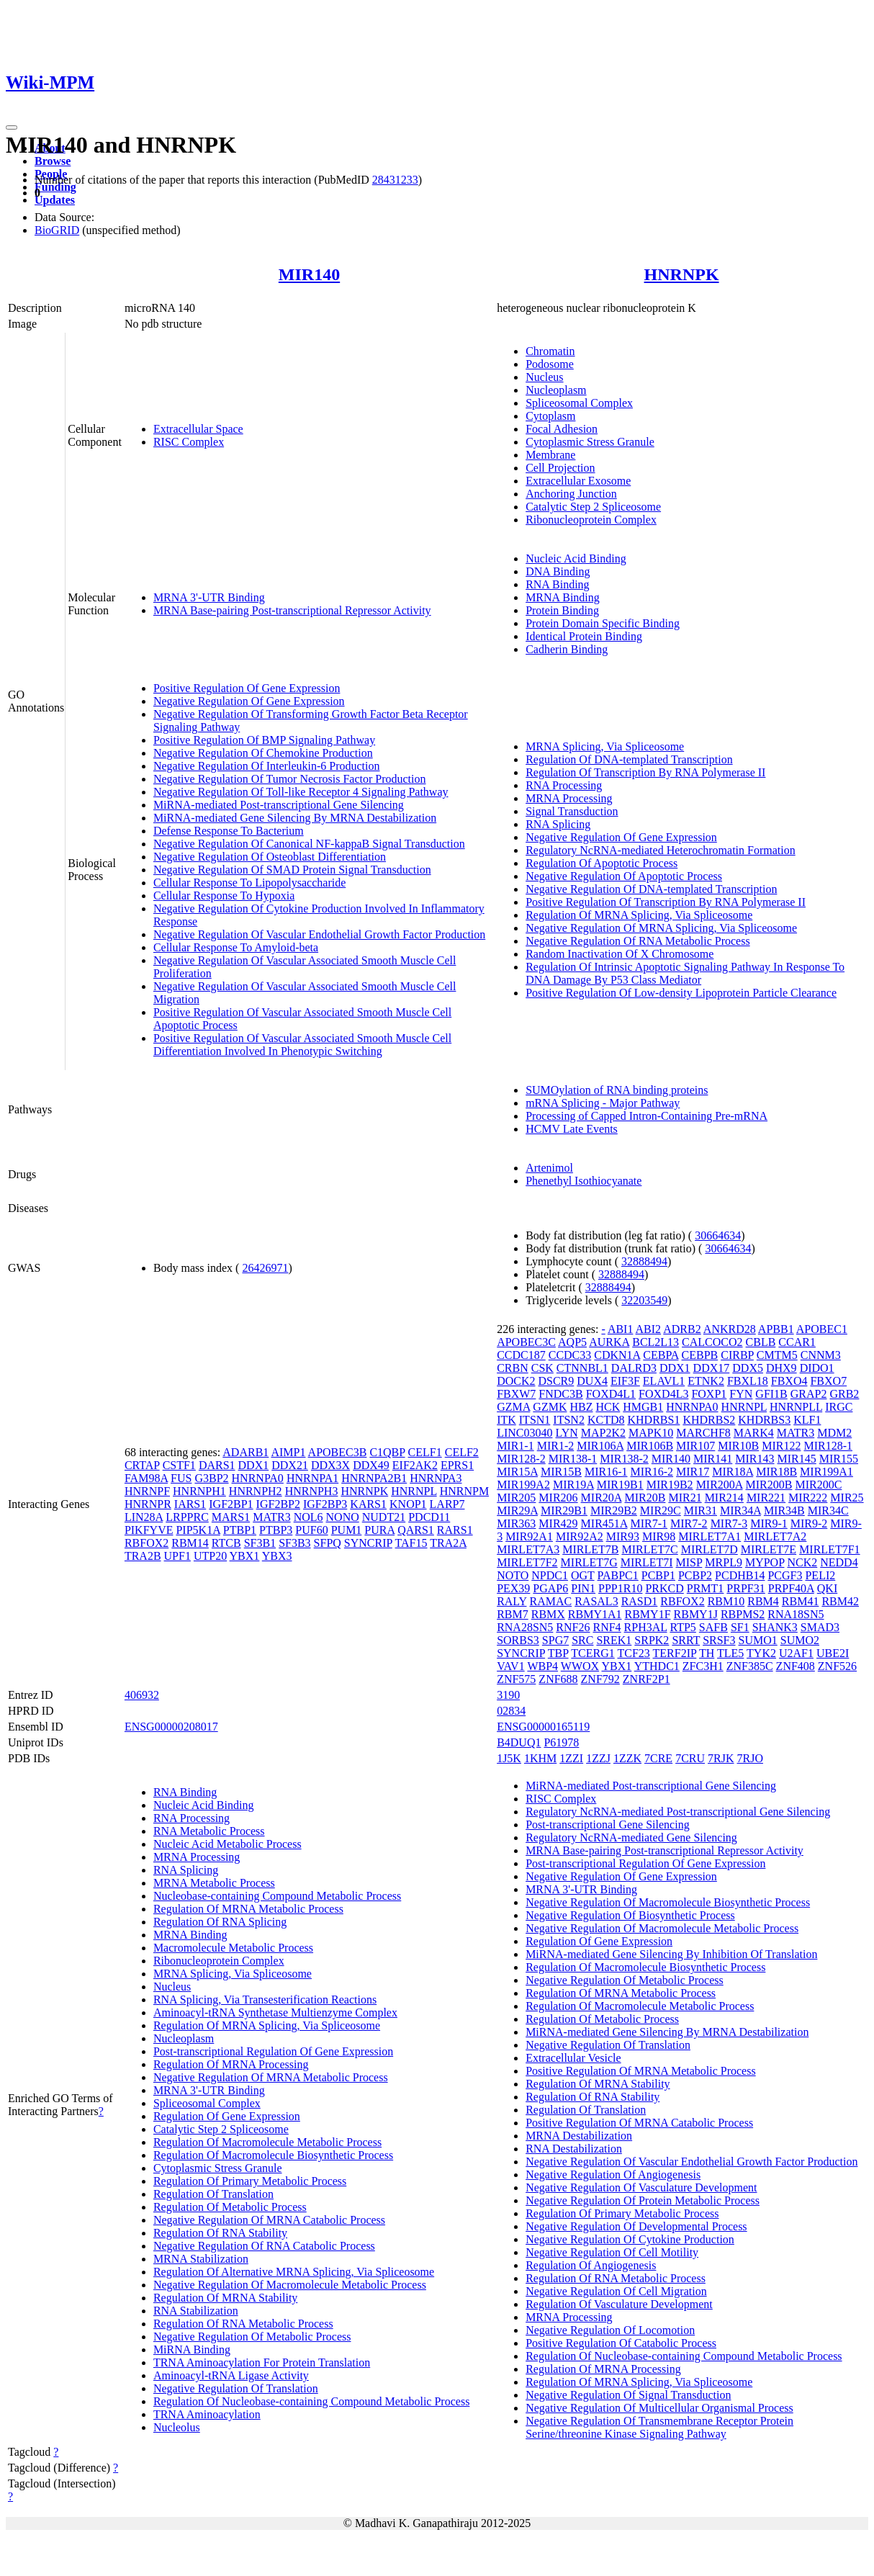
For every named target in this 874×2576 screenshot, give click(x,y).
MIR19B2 (670, 1484)
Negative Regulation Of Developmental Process (636, 2226)
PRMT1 (705, 1588)
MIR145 (797, 1459)
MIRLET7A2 (775, 1536)
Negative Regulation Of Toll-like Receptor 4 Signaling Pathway (301, 792)
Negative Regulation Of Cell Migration (616, 2291)
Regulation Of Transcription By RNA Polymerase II (645, 772)
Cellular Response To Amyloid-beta (235, 947)
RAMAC (550, 1601)
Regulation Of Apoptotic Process (601, 863)
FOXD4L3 (663, 1394)
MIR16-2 (652, 1472)
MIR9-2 (809, 1523)
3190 (508, 1695)
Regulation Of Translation (213, 2194)
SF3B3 (294, 1543)
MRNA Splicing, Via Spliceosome (605, 746)
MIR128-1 (827, 1446)
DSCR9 (556, 1381)
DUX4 (592, 1381)
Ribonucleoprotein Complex (591, 519)
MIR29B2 (613, 1510)
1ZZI (571, 1758)
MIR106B (649, 1446)
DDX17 (711, 1368)
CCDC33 (570, 1355)
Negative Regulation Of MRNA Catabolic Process (269, 2220)
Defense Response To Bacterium (228, 831)
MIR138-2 (624, 1459)
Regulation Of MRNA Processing (231, 2064)
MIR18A (732, 1472)
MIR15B (561, 1472)
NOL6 (308, 1517)
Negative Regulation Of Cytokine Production (630, 2239)
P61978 (561, 1742)
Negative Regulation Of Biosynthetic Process (630, 1915)
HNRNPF (147, 1491)
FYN (740, 1394)
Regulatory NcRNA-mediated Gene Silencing (631, 1837)
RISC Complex (188, 442)
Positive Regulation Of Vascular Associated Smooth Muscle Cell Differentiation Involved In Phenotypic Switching (302, 1044)
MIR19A (573, 1484)
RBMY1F (648, 1614)
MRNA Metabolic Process (214, 1883)
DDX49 (371, 1465)
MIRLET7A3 (528, 1549)
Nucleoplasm (556, 390)
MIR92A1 (529, 1536)
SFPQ (327, 1543)
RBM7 (512, 1614)
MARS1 (231, 1517)
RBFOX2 (146, 1543)
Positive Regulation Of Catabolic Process (621, 2343)
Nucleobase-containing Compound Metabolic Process (277, 1896)
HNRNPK (681, 274)
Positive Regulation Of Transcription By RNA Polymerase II (666, 902)
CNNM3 (821, 1355)
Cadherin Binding (567, 649)
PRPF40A (791, 1588)
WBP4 (542, 1666)
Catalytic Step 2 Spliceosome (593, 507)
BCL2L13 (655, 1342)
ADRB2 (681, 1329)
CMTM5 (777, 1355)
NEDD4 (838, 1562)
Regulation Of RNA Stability (220, 2233)
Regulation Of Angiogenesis (591, 2265)
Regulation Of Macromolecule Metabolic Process (267, 2142)
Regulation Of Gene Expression (226, 2116)
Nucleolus (176, 2427)
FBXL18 (747, 1381)
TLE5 (730, 1653)
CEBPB (700, 1355)
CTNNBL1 (582, 1368)
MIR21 (684, 1497)
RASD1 (639, 1601)
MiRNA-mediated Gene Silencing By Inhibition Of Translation (671, 1954)
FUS (181, 1478)
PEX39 (513, 1588)
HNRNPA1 (312, 1478)
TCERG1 (592, 1653)
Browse (53, 161)
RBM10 (726, 1601)
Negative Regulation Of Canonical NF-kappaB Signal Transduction (309, 844)
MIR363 (516, 1523)
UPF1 (177, 1556)
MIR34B (784, 1510)
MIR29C (660, 1510)
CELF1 (425, 1452)
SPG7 (555, 1640)
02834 (511, 1711)
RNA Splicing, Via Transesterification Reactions (265, 1999)
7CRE (658, 1758)
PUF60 (311, 1530)
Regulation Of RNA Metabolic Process (243, 2323)
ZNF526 (837, 1666)
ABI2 (649, 1329)
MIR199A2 (523, 1484)
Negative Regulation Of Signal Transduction (628, 2395)
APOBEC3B (337, 1452)
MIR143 (754, 1459)
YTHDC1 (657, 1666)
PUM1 (346, 1530)
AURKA (609, 1342)
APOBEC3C (526, 1342)
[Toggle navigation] (11, 127)
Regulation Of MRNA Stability (225, 2298)
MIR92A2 (579, 1536)
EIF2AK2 (415, 1465)
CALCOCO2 (712, 1342)
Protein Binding (562, 610)
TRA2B (143, 1556)
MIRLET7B (590, 1549)
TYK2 (761, 1653)
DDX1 (253, 1465)
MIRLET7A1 (709, 1536)
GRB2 (844, 1394)
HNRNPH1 (199, 1491)
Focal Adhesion (562, 429)
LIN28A (144, 1517)
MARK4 (754, 1433)
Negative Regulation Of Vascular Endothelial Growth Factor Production (319, 934)
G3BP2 (211, 1478)
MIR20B (645, 1497)
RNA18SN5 (795, 1614)
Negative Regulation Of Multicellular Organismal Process (659, 2408)
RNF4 (607, 1627)
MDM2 (834, 1433)
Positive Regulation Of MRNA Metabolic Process (641, 2071)
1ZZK (627, 1758)
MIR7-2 (689, 1523)
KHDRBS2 (708, 1420)
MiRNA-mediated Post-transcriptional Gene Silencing (278, 805)
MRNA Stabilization (200, 2259)
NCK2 (802, 1562)
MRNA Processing (569, 798)
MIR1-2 (556, 1446)
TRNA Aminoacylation (207, 2414)
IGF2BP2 (278, 1504)
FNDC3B (560, 1394)
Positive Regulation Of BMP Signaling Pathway (264, 740)
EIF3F (625, 1381)
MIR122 (781, 1446)
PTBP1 (239, 1530)
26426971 (265, 1268)
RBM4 (763, 1601)
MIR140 (309, 274)
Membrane (550, 455)
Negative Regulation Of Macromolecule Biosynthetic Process (668, 1902)
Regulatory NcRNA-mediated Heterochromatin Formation (661, 850)
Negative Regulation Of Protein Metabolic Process (643, 2200)
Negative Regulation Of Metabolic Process (252, 2336)
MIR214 (724, 1497)
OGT (583, 1575)
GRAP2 (808, 1394)
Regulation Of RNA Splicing (220, 1922)
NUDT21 (383, 1517)
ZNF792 (600, 1679)
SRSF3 (719, 1640)
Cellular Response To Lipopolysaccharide (249, 882)
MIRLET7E (768, 1549)
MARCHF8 (703, 1433)
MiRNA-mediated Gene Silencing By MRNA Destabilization (294, 818)
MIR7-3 (729, 1523)
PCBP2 (695, 1575)
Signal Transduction (572, 811)
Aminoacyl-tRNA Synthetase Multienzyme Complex (275, 2012)
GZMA (513, 1407)
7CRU (690, 1758)
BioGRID (57, 230)
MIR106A (600, 1446)
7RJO (750, 1758)
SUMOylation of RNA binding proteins (617, 1090)
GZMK (550, 1407)
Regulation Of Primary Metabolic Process (249, 2181)
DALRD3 (634, 1368)
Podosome (550, 364)
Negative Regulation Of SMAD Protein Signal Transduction (292, 869)
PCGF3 (784, 1575)
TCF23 (633, 1653)
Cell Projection (560, 468)
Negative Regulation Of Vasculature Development (641, 2187)
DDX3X (330, 1465)
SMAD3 (820, 1627)
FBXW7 (516, 1394)
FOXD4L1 (611, 1394)
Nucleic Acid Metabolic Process (227, 1844)
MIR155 (838, 1459)
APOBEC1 (821, 1329)
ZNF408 (795, 1666)
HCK (607, 1407)
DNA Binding (558, 571)
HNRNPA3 (435, 1478)
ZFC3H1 (703, 1666)
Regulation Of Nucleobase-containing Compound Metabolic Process (311, 2401)
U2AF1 (796, 1653)
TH (706, 1653)
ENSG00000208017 (171, 1726)
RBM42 (840, 1601)
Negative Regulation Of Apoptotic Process (624, 876)
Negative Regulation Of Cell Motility (612, 2252)
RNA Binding (557, 584)
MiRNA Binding (191, 2349)
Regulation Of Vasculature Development (619, 2304)
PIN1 (583, 1588)
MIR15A (517, 1472)
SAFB (713, 1627)
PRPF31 (745, 1588)
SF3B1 (260, 1543)
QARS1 (415, 1530)
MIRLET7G (589, 1562)
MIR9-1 (769, 1523)
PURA (379, 1530)
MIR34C (828, 1510)
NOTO (512, 1575)
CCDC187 (521, 1355)
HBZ (581, 1407)
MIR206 (558, 1497)
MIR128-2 (521, 1459)
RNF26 (573, 1627)
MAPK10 (651, 1433)
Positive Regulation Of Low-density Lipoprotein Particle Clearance (681, 993)
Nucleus (544, 377)
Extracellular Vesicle (573, 2058)
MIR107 (695, 1446)
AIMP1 (288, 1452)
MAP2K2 (603, 1433)
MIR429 (558, 1523)
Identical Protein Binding (584, 636)
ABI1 (621, 1329)
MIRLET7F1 (829, 1549)
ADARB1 (245, 1452)
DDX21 (289, 1465)
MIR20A (601, 1497)
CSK (542, 1368)
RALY (511, 1601)
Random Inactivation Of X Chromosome (619, 954)
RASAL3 (596, 1601)
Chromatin (550, 351)
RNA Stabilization (195, 2311)
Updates (55, 200)
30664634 (718, 1235)
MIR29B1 (564, 1510)
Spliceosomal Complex (579, 403)
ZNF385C (749, 1666)
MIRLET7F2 (527, 1562)
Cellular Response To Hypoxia (223, 895)
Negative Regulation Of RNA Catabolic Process (264, 2246)
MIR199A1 (826, 1472)
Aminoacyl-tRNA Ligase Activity (231, 2375)
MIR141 (712, 1459)
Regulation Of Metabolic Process (230, 2207)
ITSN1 (535, 1420)
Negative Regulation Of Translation (235, 2388)
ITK (506, 1420)
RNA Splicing (558, 824)
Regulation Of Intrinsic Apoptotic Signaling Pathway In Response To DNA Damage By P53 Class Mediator (685, 973)
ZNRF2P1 (646, 1679)
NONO (342, 1517)
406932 (142, 1695)
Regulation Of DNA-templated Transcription (629, 759)
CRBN (512, 1368)
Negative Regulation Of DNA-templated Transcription (651, 889)
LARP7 (447, 1504)
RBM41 (800, 1601)
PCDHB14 (740, 1575)
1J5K (509, 1758)
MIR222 (807, 1497)
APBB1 (776, 1329)
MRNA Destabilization (579, 2136)
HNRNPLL (796, 1407)
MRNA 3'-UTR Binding (209, 597)
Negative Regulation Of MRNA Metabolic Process (270, 2077)
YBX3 (277, 1556)
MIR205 (516, 1497)
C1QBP (387, 1452)
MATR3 (271, 1517)
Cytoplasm (550, 416)
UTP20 (210, 1556)
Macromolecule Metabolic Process (233, 1948)
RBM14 (190, 1543)
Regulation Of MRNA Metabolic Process (248, 1909)
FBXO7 (828, 1381)
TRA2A (448, 1543)
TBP (558, 1653)
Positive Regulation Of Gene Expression (247, 688)
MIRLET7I (647, 1562)
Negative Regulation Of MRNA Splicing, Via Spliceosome (661, 928)
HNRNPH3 (311, 1491)
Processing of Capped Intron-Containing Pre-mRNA (646, 1116)
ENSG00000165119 (543, 1726)
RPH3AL (645, 1627)
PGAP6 (550, 1588)
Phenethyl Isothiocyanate (583, 1181)
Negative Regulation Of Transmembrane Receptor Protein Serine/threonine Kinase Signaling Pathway (659, 2427)
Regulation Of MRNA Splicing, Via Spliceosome (639, 915)
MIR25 (846, 1497)
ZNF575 (516, 1679)
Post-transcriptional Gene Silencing (608, 1824)
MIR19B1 (620, 1484)
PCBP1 (658, 1575)
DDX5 (747, 1368)
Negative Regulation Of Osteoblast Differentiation (269, 857)
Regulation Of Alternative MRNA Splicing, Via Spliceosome (293, 2272)
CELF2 (462, 1452)
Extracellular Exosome (578, 481)
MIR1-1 (515, 1446)
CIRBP (737, 1355)
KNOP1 (408, 1504)
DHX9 (781, 1368)
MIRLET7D (709, 1549)
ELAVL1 (664, 1381)
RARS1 (455, 1530)
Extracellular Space (198, 429)
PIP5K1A (198, 1530)
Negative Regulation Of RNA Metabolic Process (638, 941)
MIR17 (692, 1472)
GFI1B (771, 1394)
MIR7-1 (649, 1523)
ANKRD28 (729, 1329)
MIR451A (604, 1523)
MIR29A (517, 1510)
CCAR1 (797, 1342)
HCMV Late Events (572, 1129)
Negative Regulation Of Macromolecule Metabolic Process (289, 2285)
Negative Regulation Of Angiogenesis (613, 2174)
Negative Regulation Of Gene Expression (249, 701)
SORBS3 (518, 1640)
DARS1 (217, 1465)
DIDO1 (817, 1368)
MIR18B (776, 1472)
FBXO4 (789, 1381)
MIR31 (700, 1510)
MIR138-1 (573, 1459)
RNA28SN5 (525, 1627)
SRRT (686, 1640)
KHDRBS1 (653, 1420)
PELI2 (820, 1575)
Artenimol (549, 1168)
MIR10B (738, 1446)
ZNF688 (558, 1679)
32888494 (644, 1261)
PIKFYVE (149, 1530)
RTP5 (682, 1627)
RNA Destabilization (574, 2148)
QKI (827, 1588)
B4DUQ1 (519, 1742)
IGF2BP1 (231, 1504)
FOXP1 (708, 1394)
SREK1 (613, 1640)
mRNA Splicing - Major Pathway (603, 1103)
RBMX (548, 1614)
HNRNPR (148, 1504)
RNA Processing (564, 785)
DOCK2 (516, 1381)
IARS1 (190, 1504)
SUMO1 (758, 1640)
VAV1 (511, 1666)
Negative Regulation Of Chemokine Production (263, 753)
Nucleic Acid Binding (576, 558)
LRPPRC (187, 1517)
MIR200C (818, 1484)
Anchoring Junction (571, 494)
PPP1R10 (620, 1588)
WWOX (580, 1666)
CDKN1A (617, 1355)
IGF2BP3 (325, 1504)
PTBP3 (275, 1530)
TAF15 (411, 1543)
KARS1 (368, 1504)
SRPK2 (651, 1640)
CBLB (761, 1342)
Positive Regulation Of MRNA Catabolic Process (639, 2123)
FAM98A (146, 1478)
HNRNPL (413, 1491)
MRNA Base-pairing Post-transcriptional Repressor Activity (292, 610)
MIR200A (719, 1484)
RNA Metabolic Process (209, 1831)
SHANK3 (775, 1627)
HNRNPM (464, 1491)
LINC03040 (524, 1433)
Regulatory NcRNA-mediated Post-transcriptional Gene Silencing (678, 1811)
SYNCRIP (368, 1543)
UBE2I (832, 1653)
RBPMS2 (743, 1614)
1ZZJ (598, 1758)
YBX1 (245, 1556)
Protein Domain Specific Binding (603, 623)
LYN (566, 1433)
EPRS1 (457, 1465)
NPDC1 (549, 1575)
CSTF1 (179, 1465)
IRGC (838, 1407)
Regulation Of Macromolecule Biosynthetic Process (273, 2155)
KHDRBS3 (764, 1420)
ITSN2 (569, 1420)
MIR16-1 (606, 1472)
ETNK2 (706, 1381)
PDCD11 (429, 1517)
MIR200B (769, 1484)
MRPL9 (723, 1562)
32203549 (644, 1300)
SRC (582, 1640)
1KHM (540, 1758)
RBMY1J (696, 1614)
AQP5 (572, 1342)
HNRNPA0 (258, 1478)
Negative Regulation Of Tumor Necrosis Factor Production (289, 779)
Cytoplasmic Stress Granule (590, 442)
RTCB (226, 1543)
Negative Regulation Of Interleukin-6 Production (266, 766)
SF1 (740, 1627)
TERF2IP (675, 1653)
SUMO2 (799, 1640)
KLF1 (807, 1420)
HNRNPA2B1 (374, 1478)
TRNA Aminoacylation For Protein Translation (261, 2362)
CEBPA (660, 1355)
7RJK (721, 1758)
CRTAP (142, 1465)
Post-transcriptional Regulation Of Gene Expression (273, 2051)
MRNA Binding (563, 597)
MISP (689, 1562)
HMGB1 (643, 1407)
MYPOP (765, 1562)
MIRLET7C (649, 1549)
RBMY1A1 (595, 1614)
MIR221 (766, 1497)
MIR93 (622, 1536)
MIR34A (740, 1510)
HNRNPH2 (255, 1491)
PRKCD (664, 1588)
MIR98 (658, 1536)
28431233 (395, 180)
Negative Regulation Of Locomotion (610, 2330)
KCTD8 (606, 1420)
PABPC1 (618, 1575)
